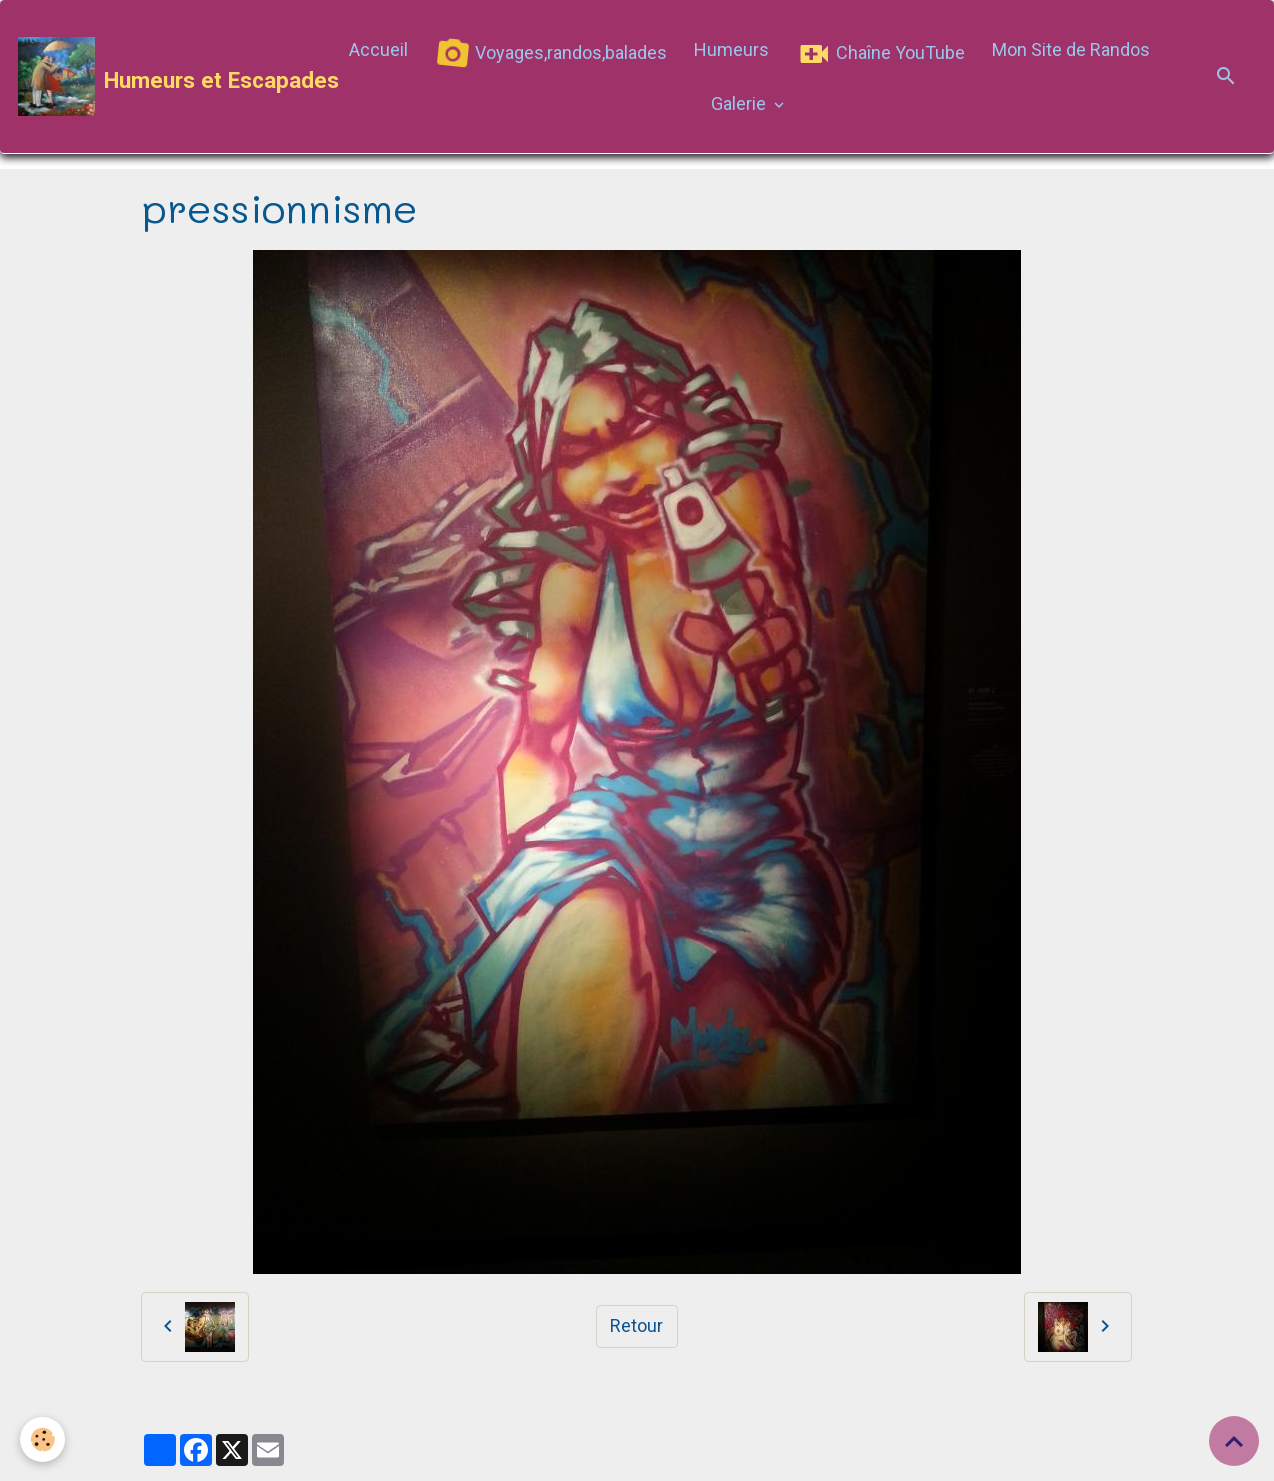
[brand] (165, 77)
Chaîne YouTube (880, 54)
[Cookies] (42, 1439)
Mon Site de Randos (1071, 49)
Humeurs (731, 49)
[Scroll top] (1234, 1441)
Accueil (378, 49)
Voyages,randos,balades (548, 54)
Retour (636, 1325)
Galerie (740, 103)
